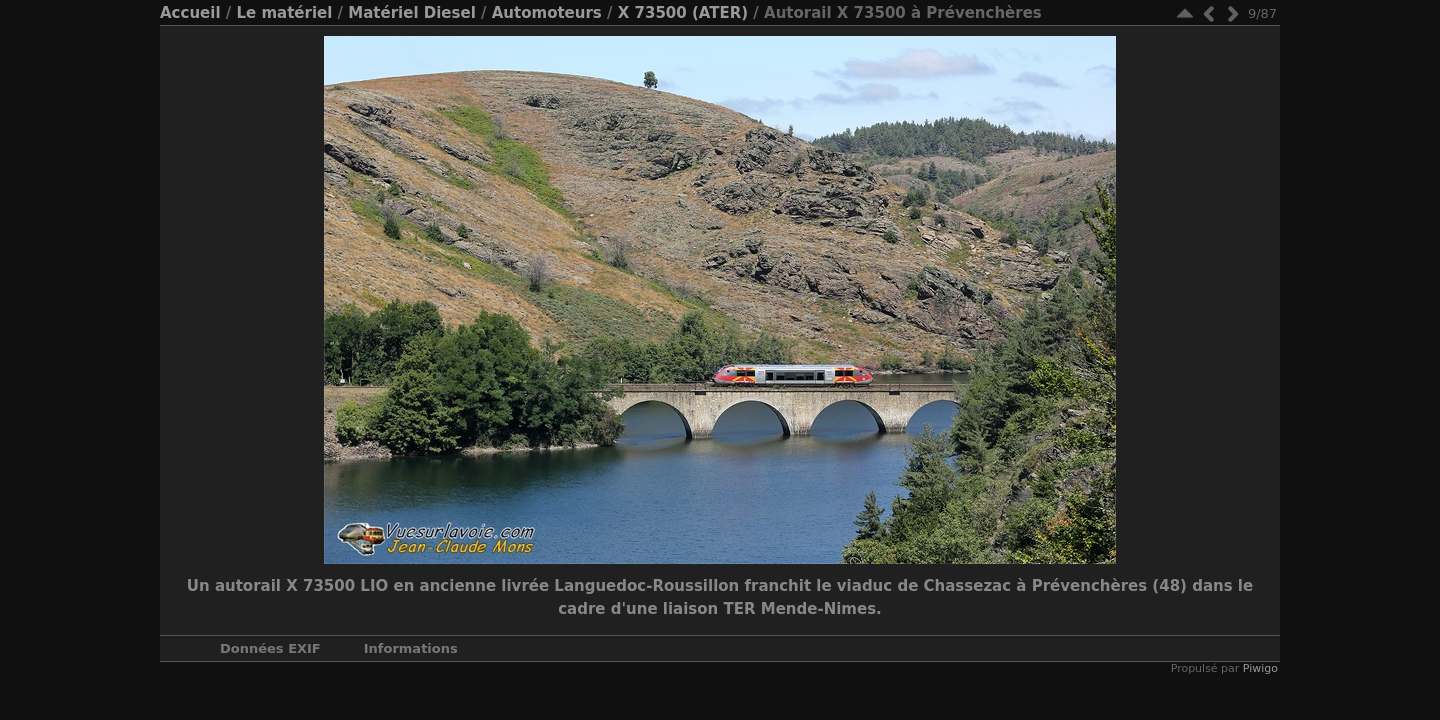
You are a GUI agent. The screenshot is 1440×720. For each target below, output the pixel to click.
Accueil (190, 13)
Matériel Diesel (411, 13)
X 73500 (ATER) (683, 13)
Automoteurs (547, 13)
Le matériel (284, 13)
